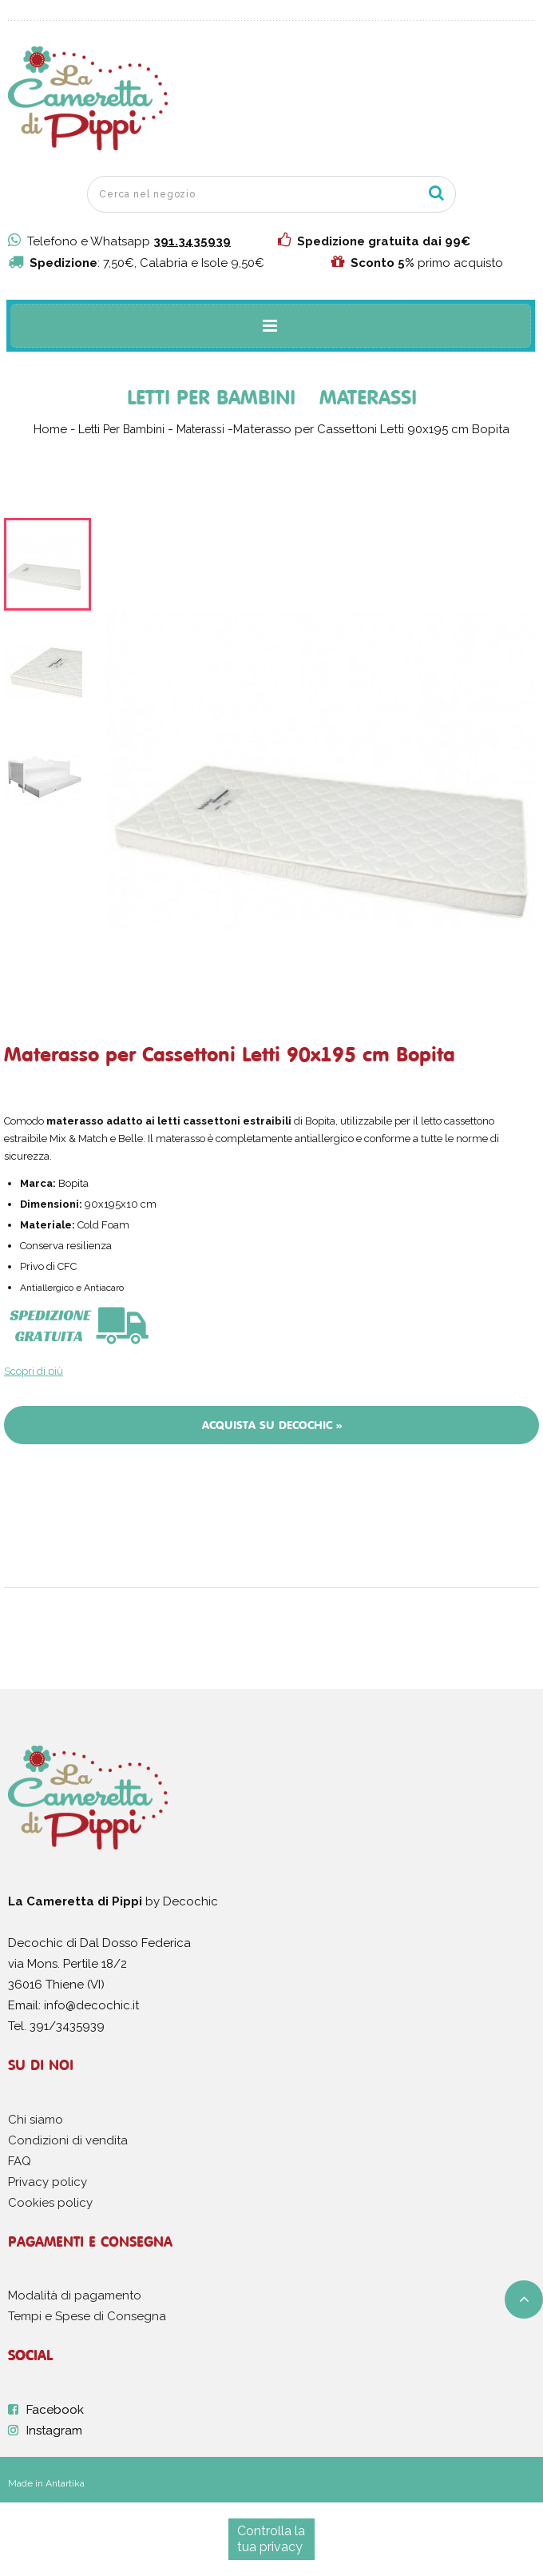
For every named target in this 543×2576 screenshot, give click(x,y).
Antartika (65, 2483)
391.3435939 (192, 241)
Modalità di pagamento (74, 2295)
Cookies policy (50, 2203)
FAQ (19, 2161)
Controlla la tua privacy (271, 2538)
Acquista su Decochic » (272, 1425)
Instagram (54, 2430)
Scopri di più (33, 1371)
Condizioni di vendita (68, 2140)
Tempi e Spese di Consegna (87, 2316)
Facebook (55, 2410)
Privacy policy (47, 2182)
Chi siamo (35, 2119)
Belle (130, 1139)
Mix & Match (79, 1139)
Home (50, 429)
